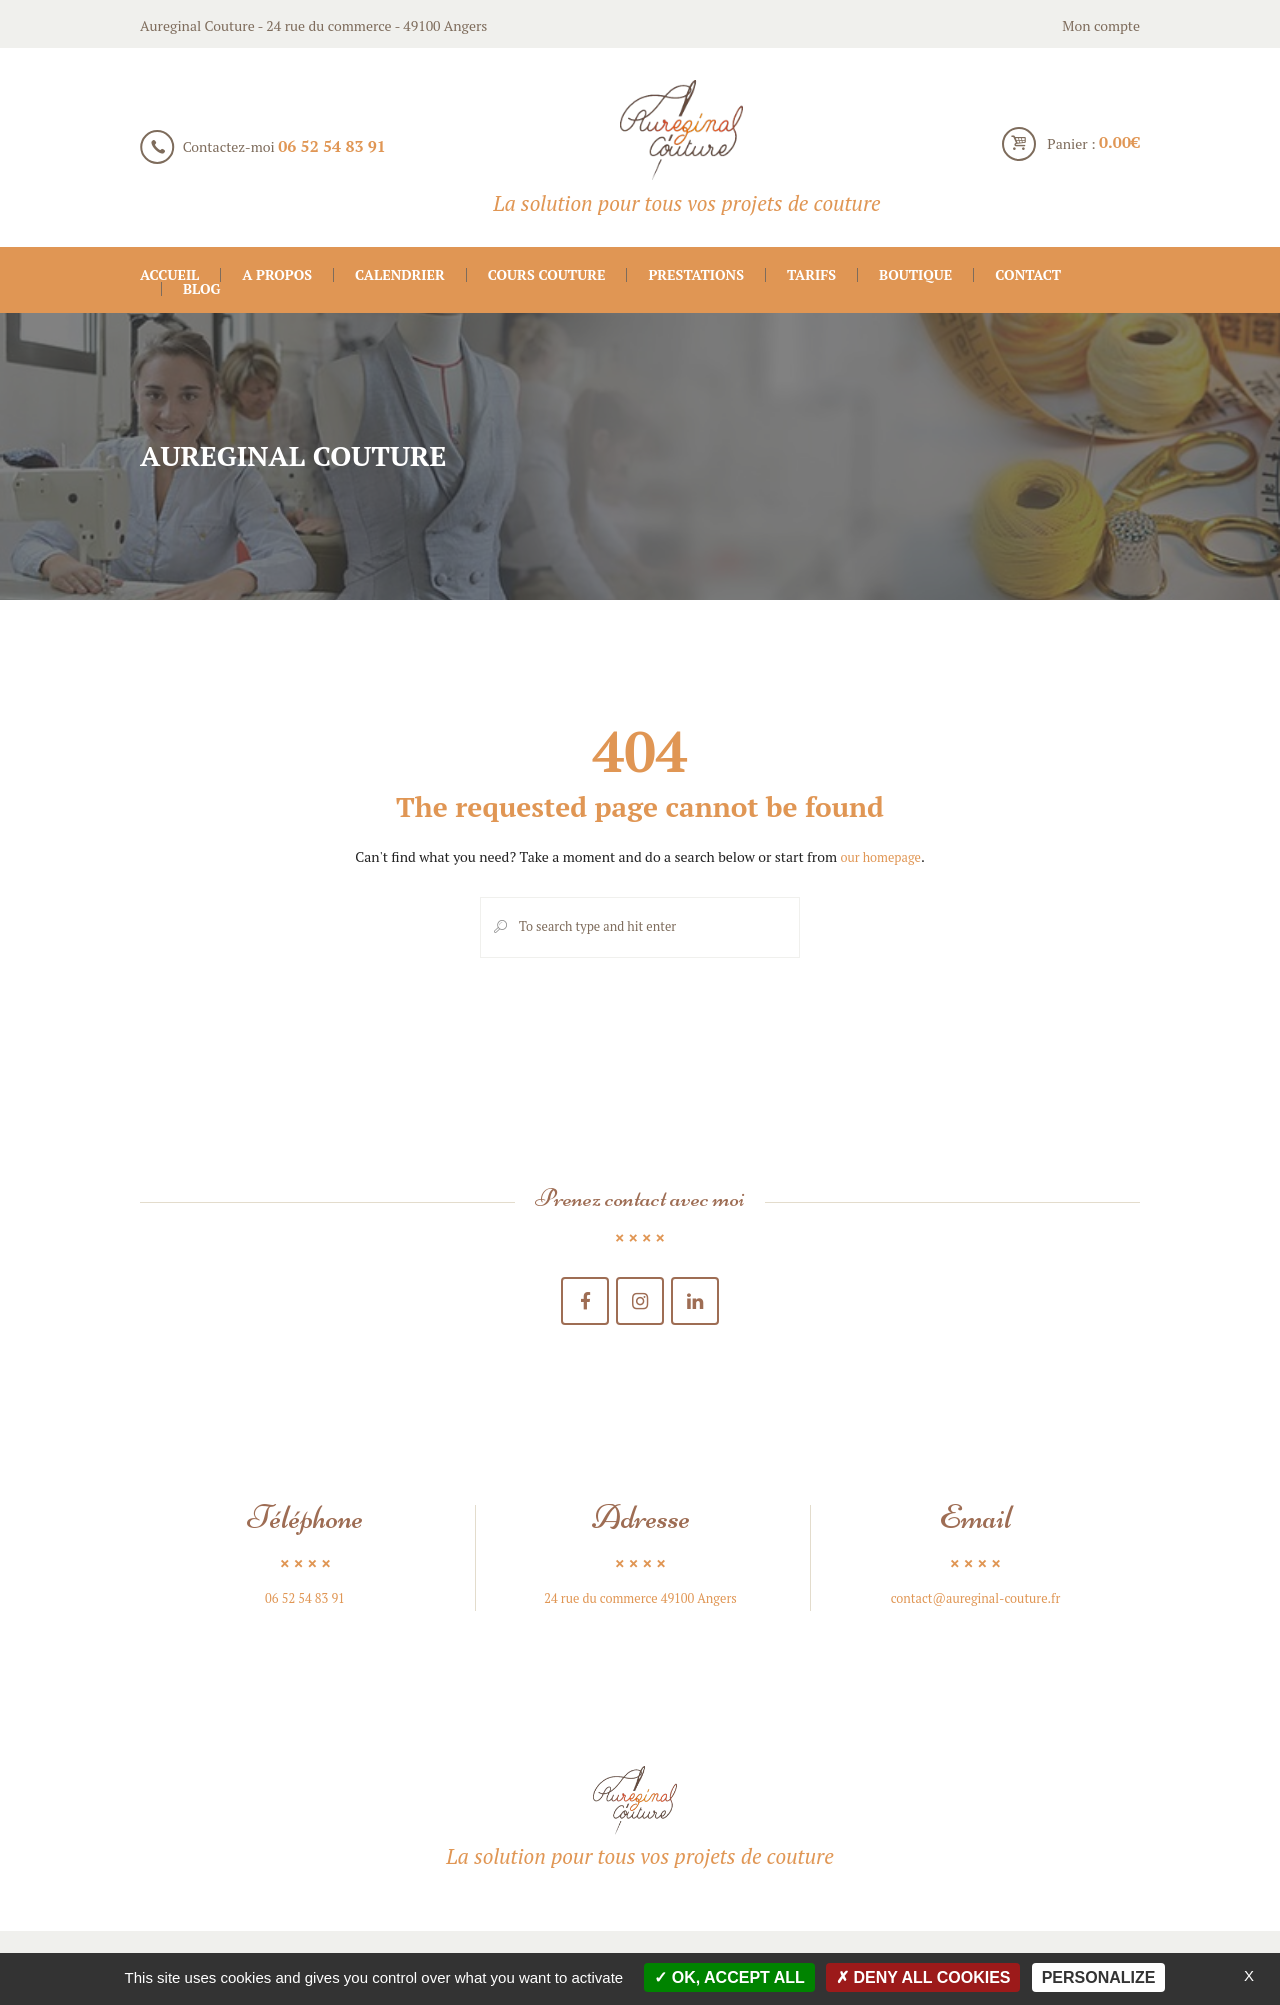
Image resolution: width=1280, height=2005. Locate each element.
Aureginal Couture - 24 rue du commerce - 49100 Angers (313, 25)
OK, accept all (729, 1977)
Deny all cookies (923, 1977)
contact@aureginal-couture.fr (976, 1607)
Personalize (1099, 1977)
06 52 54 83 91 (332, 146)
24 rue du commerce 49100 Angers (640, 1607)
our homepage (880, 856)
